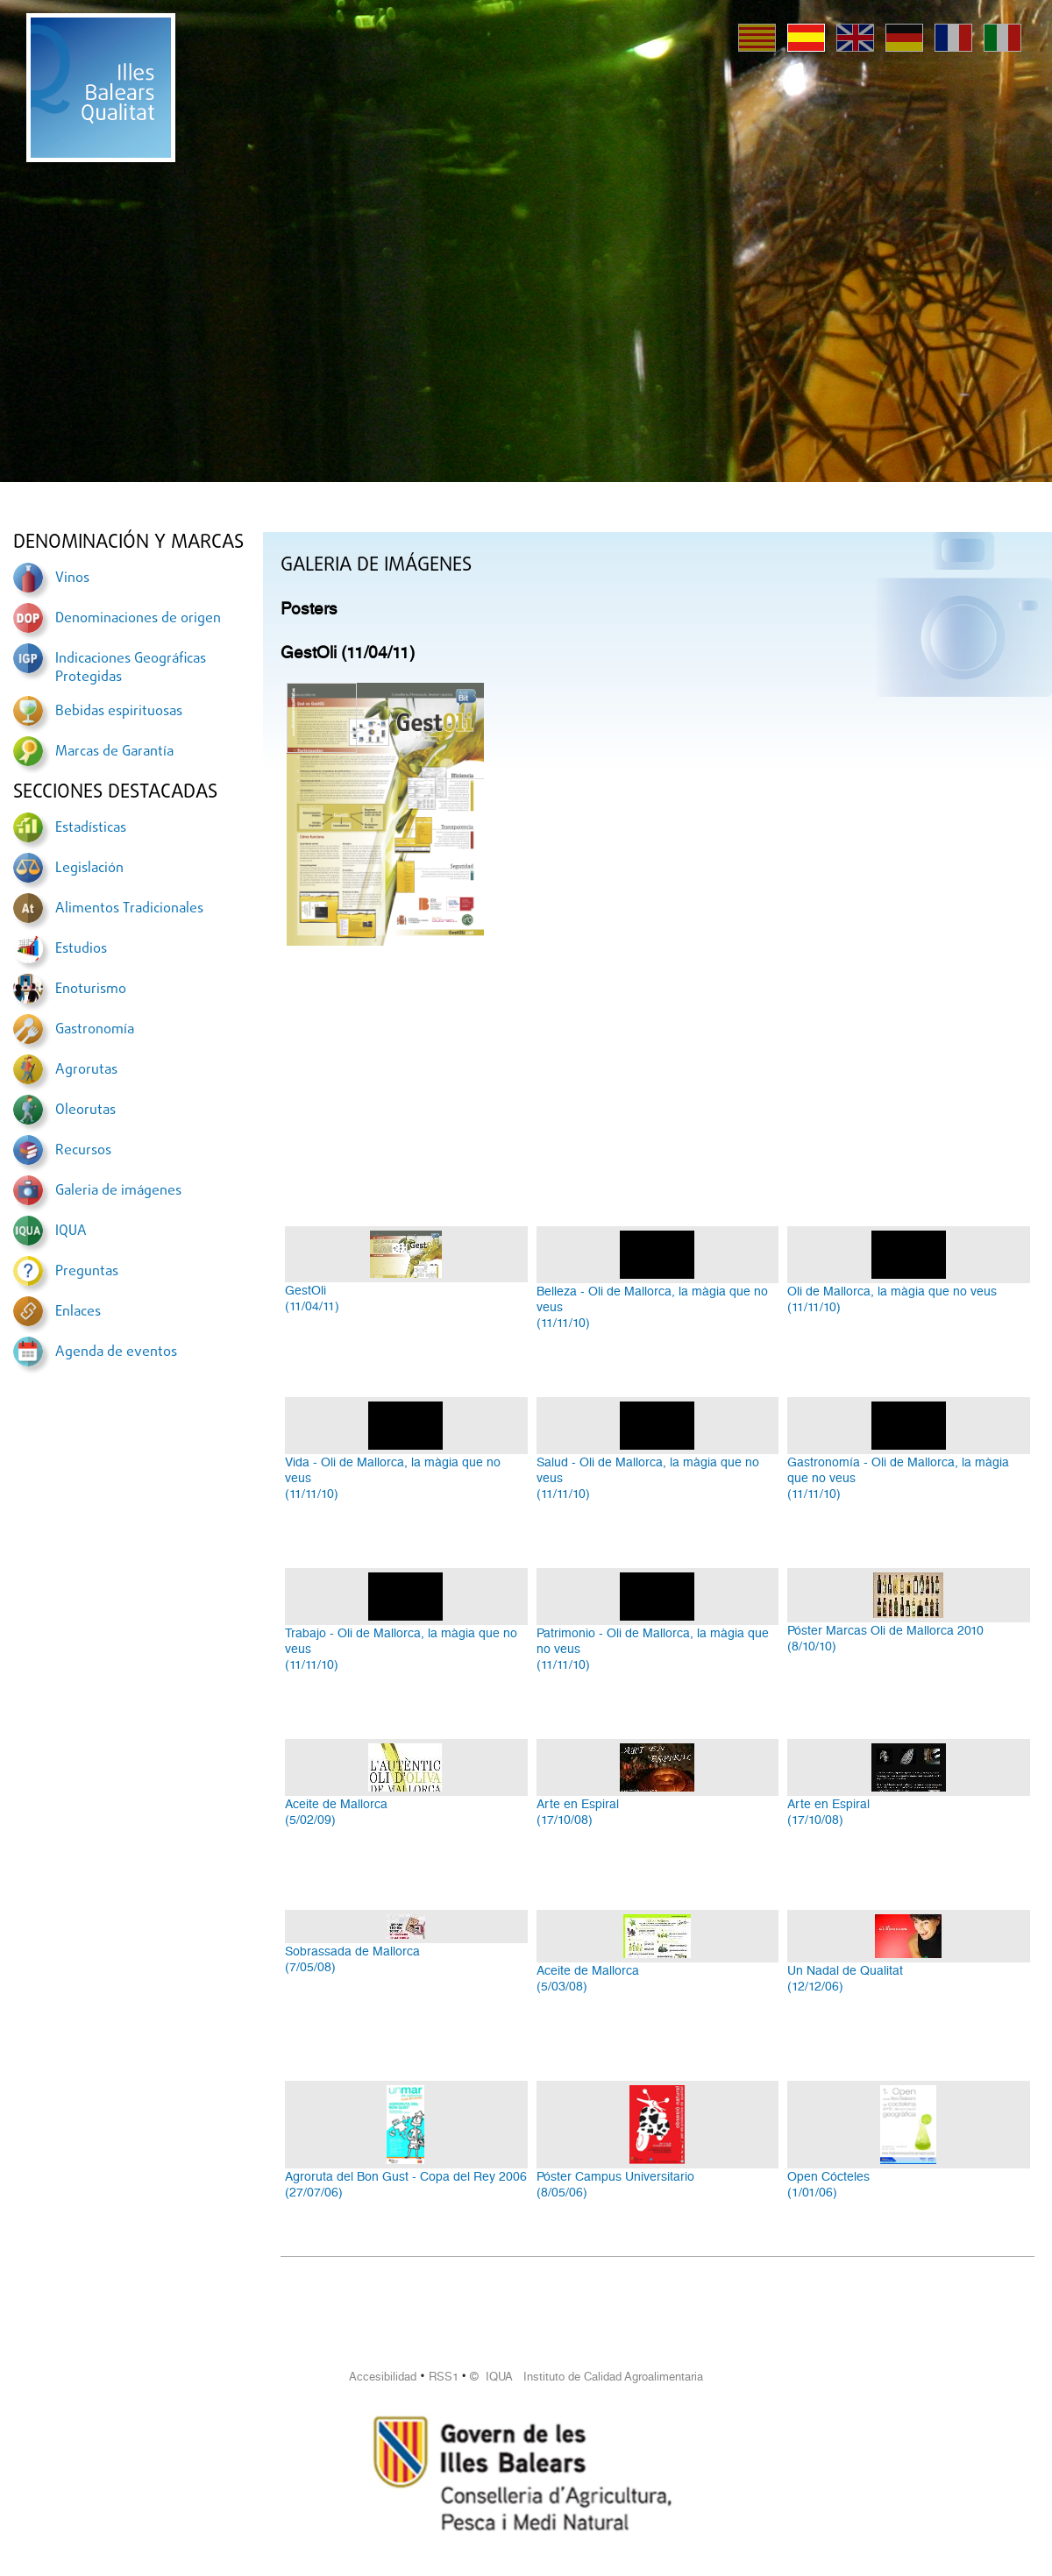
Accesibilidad (382, 2376)
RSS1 (443, 2376)
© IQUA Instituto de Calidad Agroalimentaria (586, 2376)
